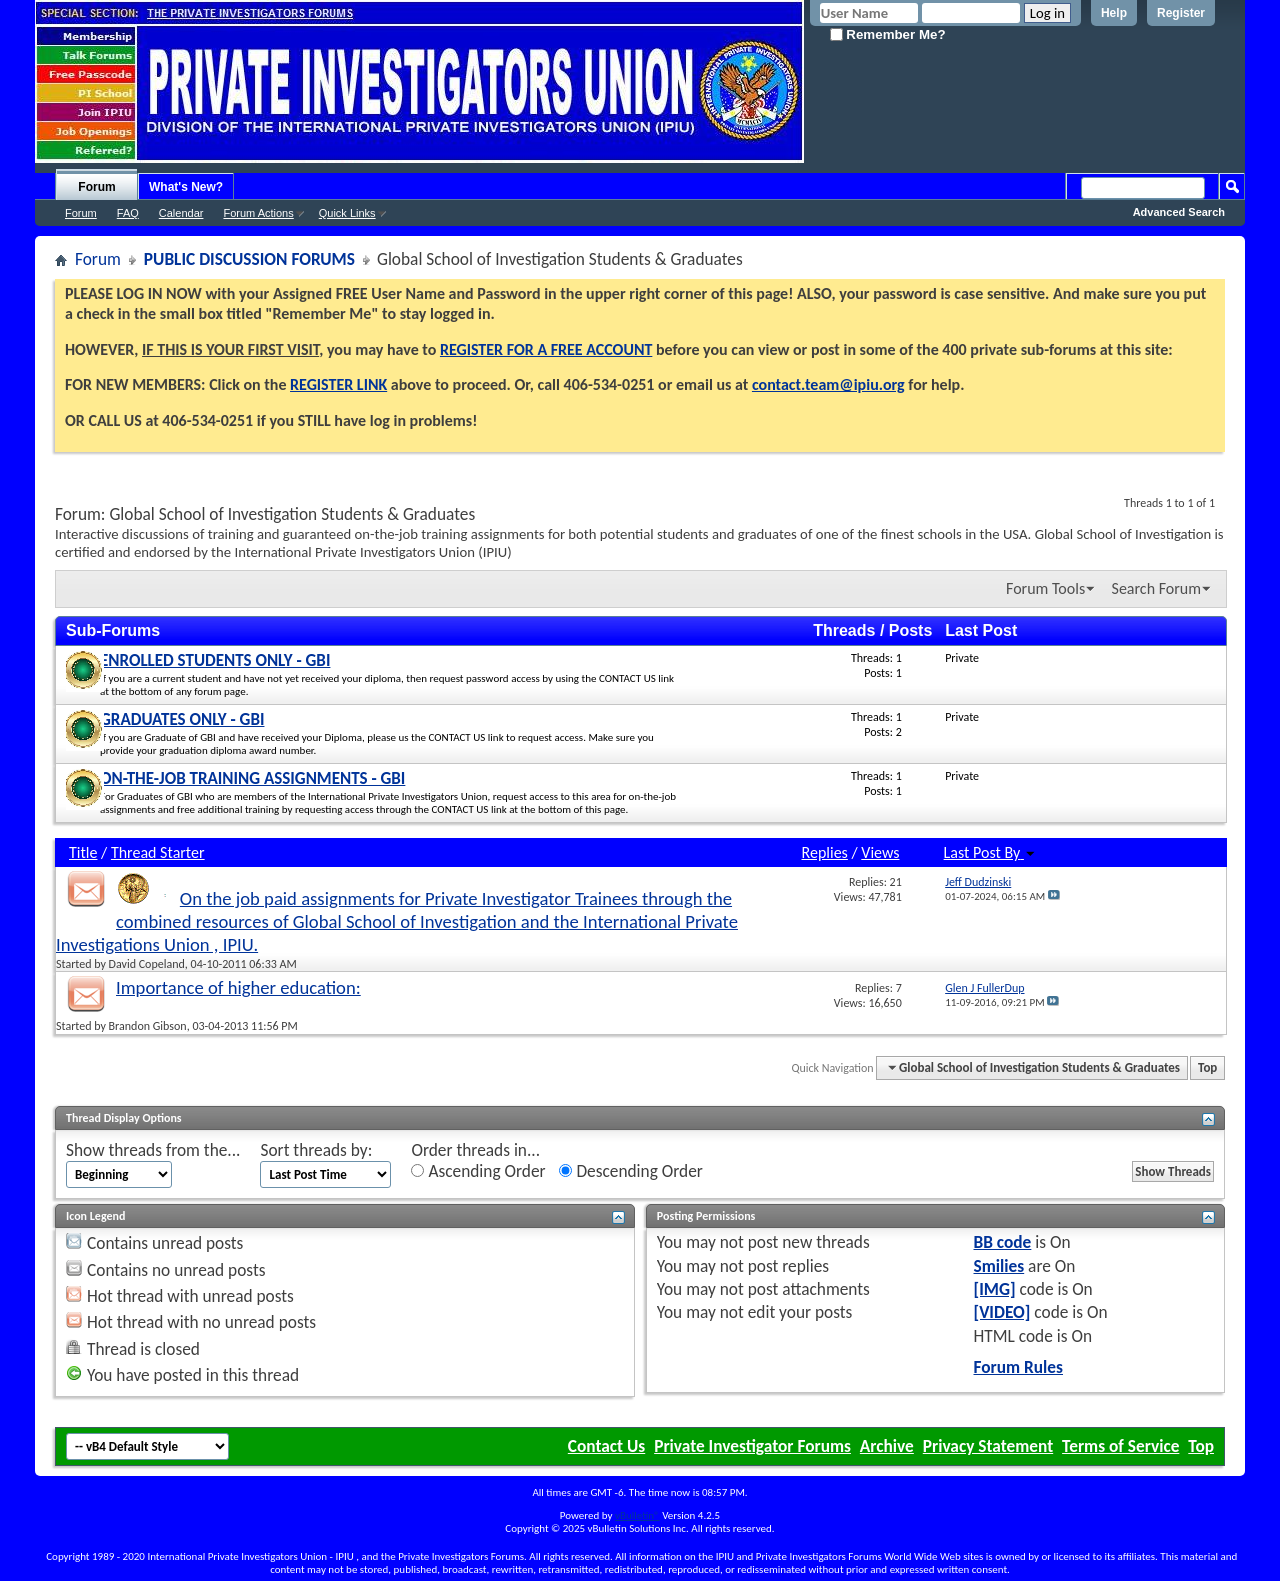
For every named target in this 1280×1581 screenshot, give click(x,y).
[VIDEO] (1002, 1312)
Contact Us (606, 1446)
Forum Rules (1018, 1367)
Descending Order (630, 1171)
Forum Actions (258, 213)
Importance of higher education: (238, 987)
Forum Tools (1045, 588)
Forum (96, 187)
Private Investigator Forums (752, 1446)
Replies (825, 852)
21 (896, 882)
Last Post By (990, 852)
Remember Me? (888, 34)
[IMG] (995, 1289)
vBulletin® (637, 1515)
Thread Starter (158, 852)
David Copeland (147, 964)
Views (880, 852)
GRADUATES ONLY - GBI (182, 719)
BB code (1003, 1242)
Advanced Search (1179, 212)
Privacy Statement (988, 1446)
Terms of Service (1120, 1446)
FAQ (128, 213)
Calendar (181, 213)
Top (1207, 1067)
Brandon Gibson (148, 1026)
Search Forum (1156, 588)
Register (1181, 13)
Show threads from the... (153, 1150)
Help (1114, 13)
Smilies (999, 1266)
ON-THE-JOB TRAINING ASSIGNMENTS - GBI (252, 778)
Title (83, 852)
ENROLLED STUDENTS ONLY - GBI (215, 660)
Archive (887, 1446)
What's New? (186, 187)
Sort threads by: (316, 1150)
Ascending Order (478, 1171)
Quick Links (347, 213)
